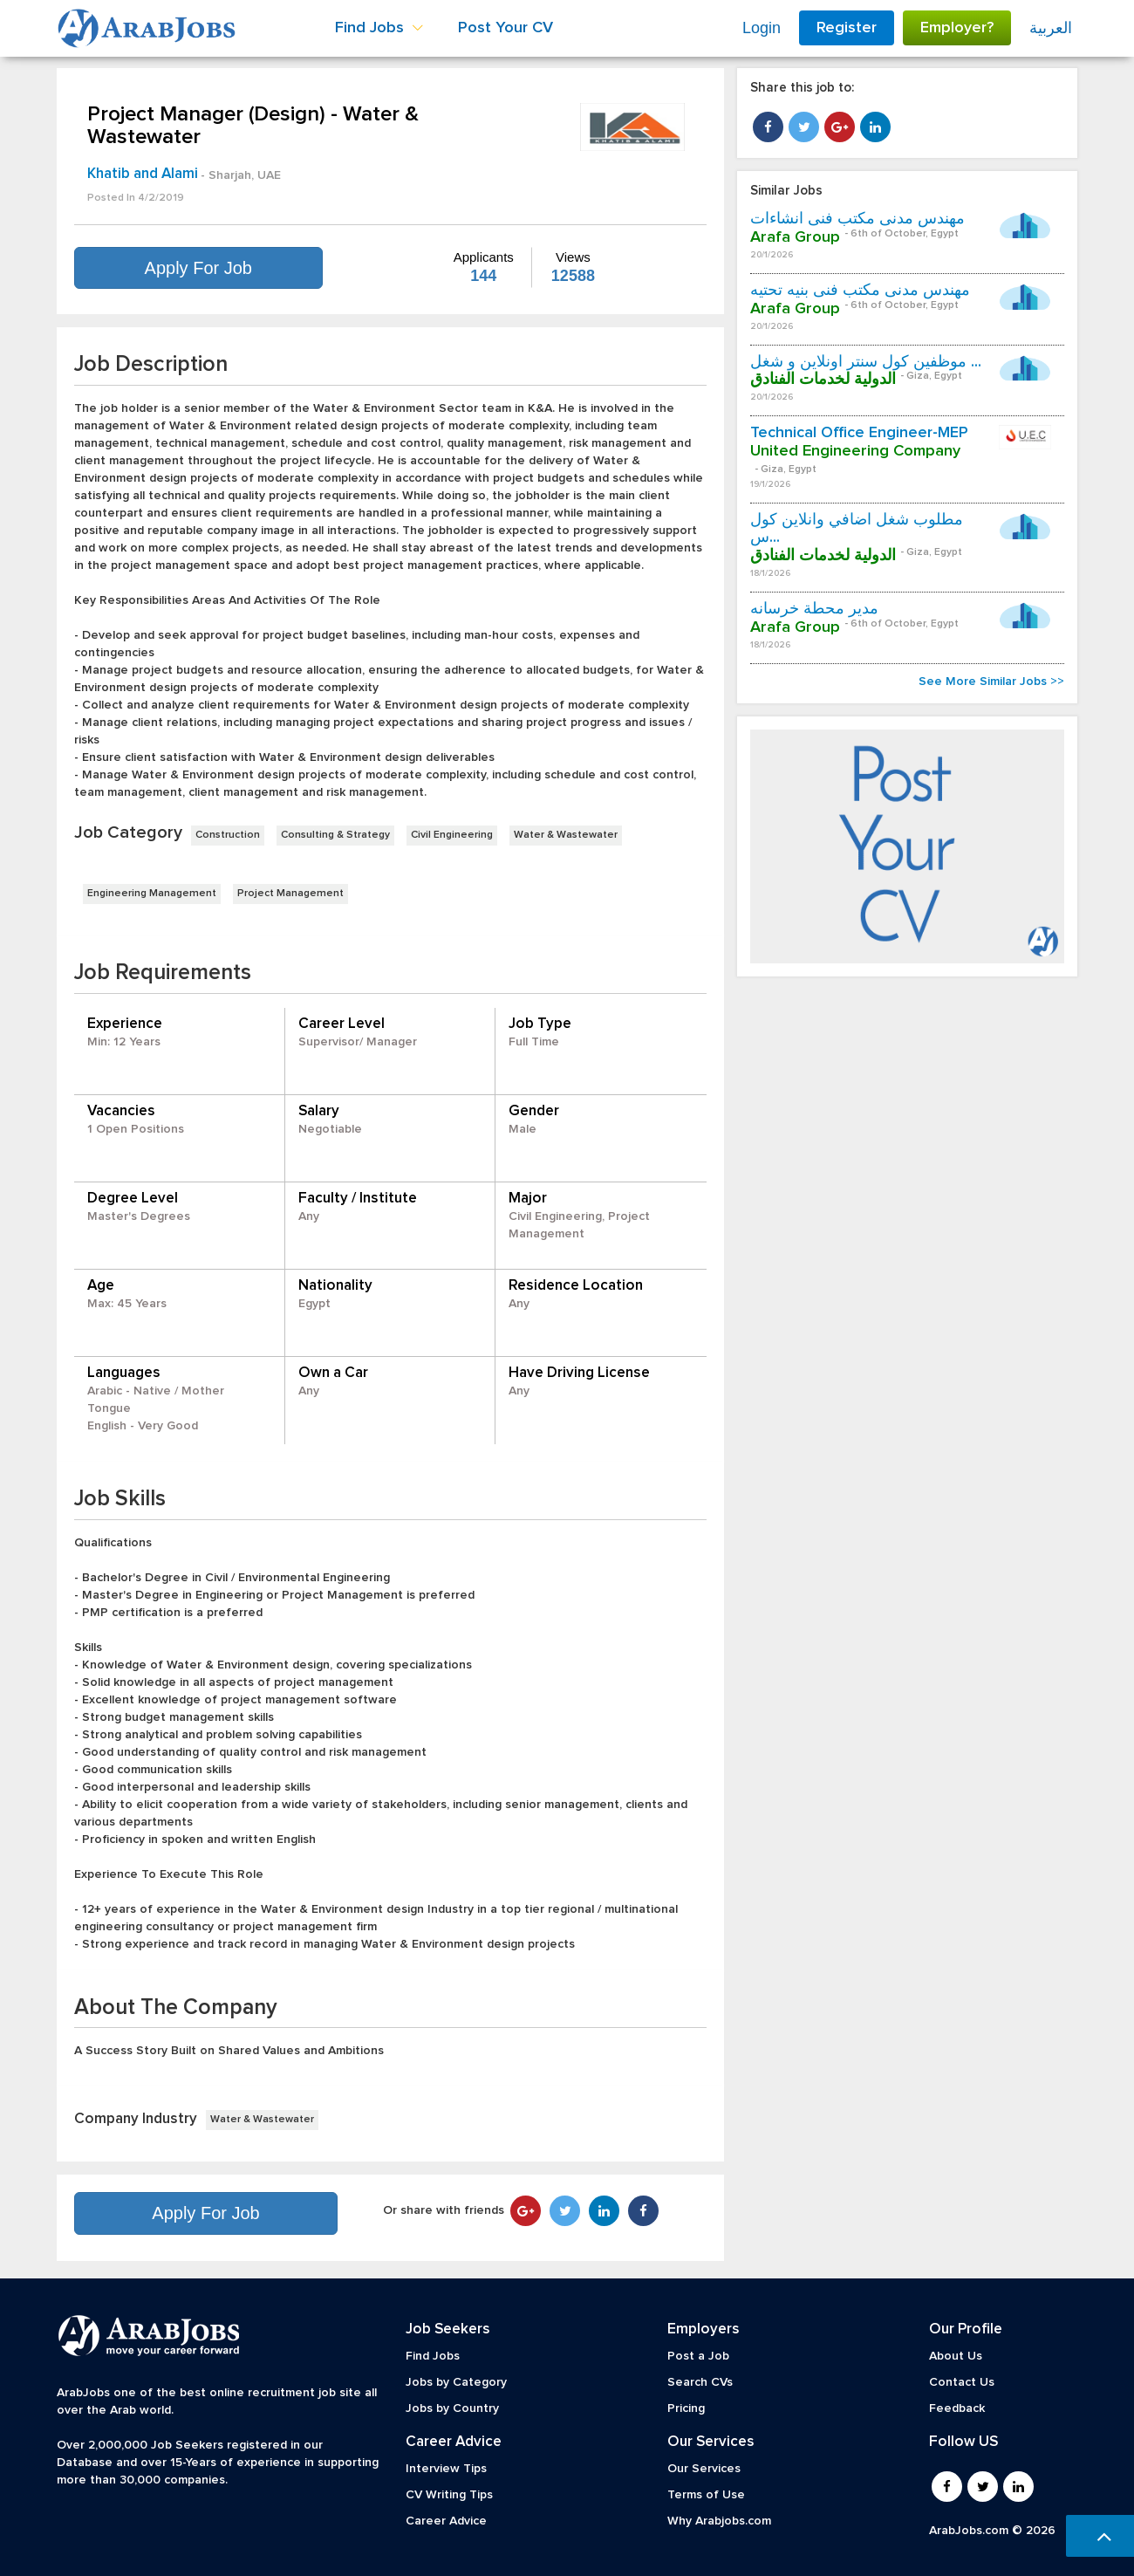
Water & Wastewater (566, 835)
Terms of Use (706, 2495)
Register (846, 28)
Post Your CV (505, 28)
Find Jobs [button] (379, 28)
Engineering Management (151, 893)
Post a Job (698, 2356)
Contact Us (961, 2382)
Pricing (686, 2408)
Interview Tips (446, 2469)
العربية (1050, 28)
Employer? (957, 28)
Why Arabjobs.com (719, 2521)
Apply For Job (198, 267)
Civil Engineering (452, 835)
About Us (955, 2356)
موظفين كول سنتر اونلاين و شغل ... (865, 362)
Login (761, 28)
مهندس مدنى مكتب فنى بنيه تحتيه (860, 290)
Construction (227, 835)
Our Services (704, 2469)
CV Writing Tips (449, 2495)
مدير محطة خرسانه (814, 609)
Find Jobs (433, 2356)
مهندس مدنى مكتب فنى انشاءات (857, 219)
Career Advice (446, 2521)
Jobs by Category (456, 2382)
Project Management (290, 893)
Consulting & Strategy (335, 835)
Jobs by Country (452, 2408)
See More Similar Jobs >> (991, 681)
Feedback (957, 2408)
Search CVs (700, 2382)
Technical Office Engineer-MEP (859, 433)
